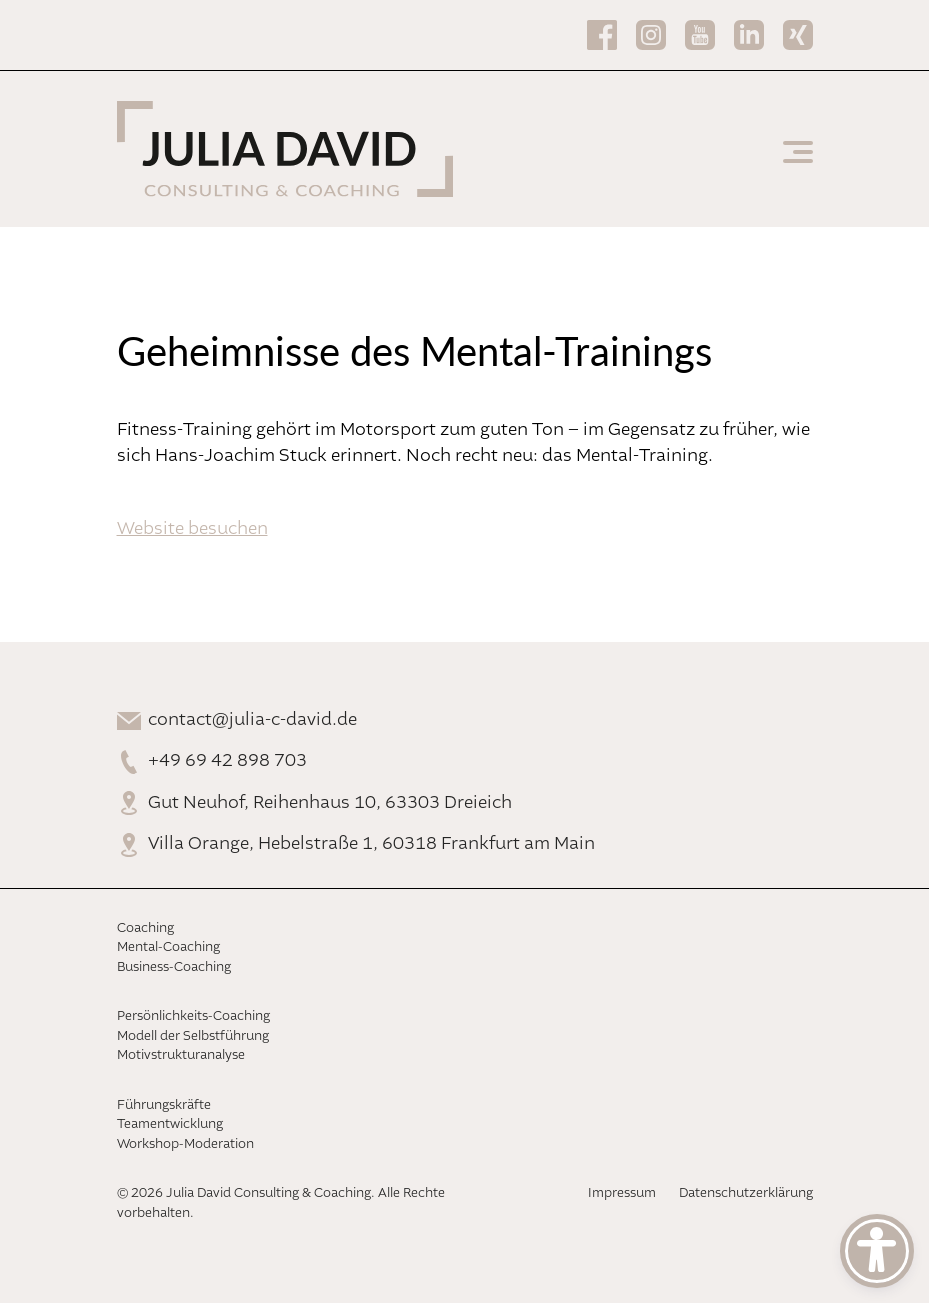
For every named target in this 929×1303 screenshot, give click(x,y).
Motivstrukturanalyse (181, 1055)
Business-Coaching (174, 967)
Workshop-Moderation (185, 1144)
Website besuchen (192, 529)
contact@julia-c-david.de (252, 720)
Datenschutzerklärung (746, 1193)
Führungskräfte (164, 1105)
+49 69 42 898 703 (227, 761)
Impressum (622, 1193)
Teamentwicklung (170, 1124)
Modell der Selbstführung (193, 1036)
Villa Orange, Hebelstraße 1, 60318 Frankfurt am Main (371, 844)
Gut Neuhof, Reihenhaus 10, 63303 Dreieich (330, 803)
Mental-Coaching (168, 947)
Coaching (145, 928)
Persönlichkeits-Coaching (193, 1016)
